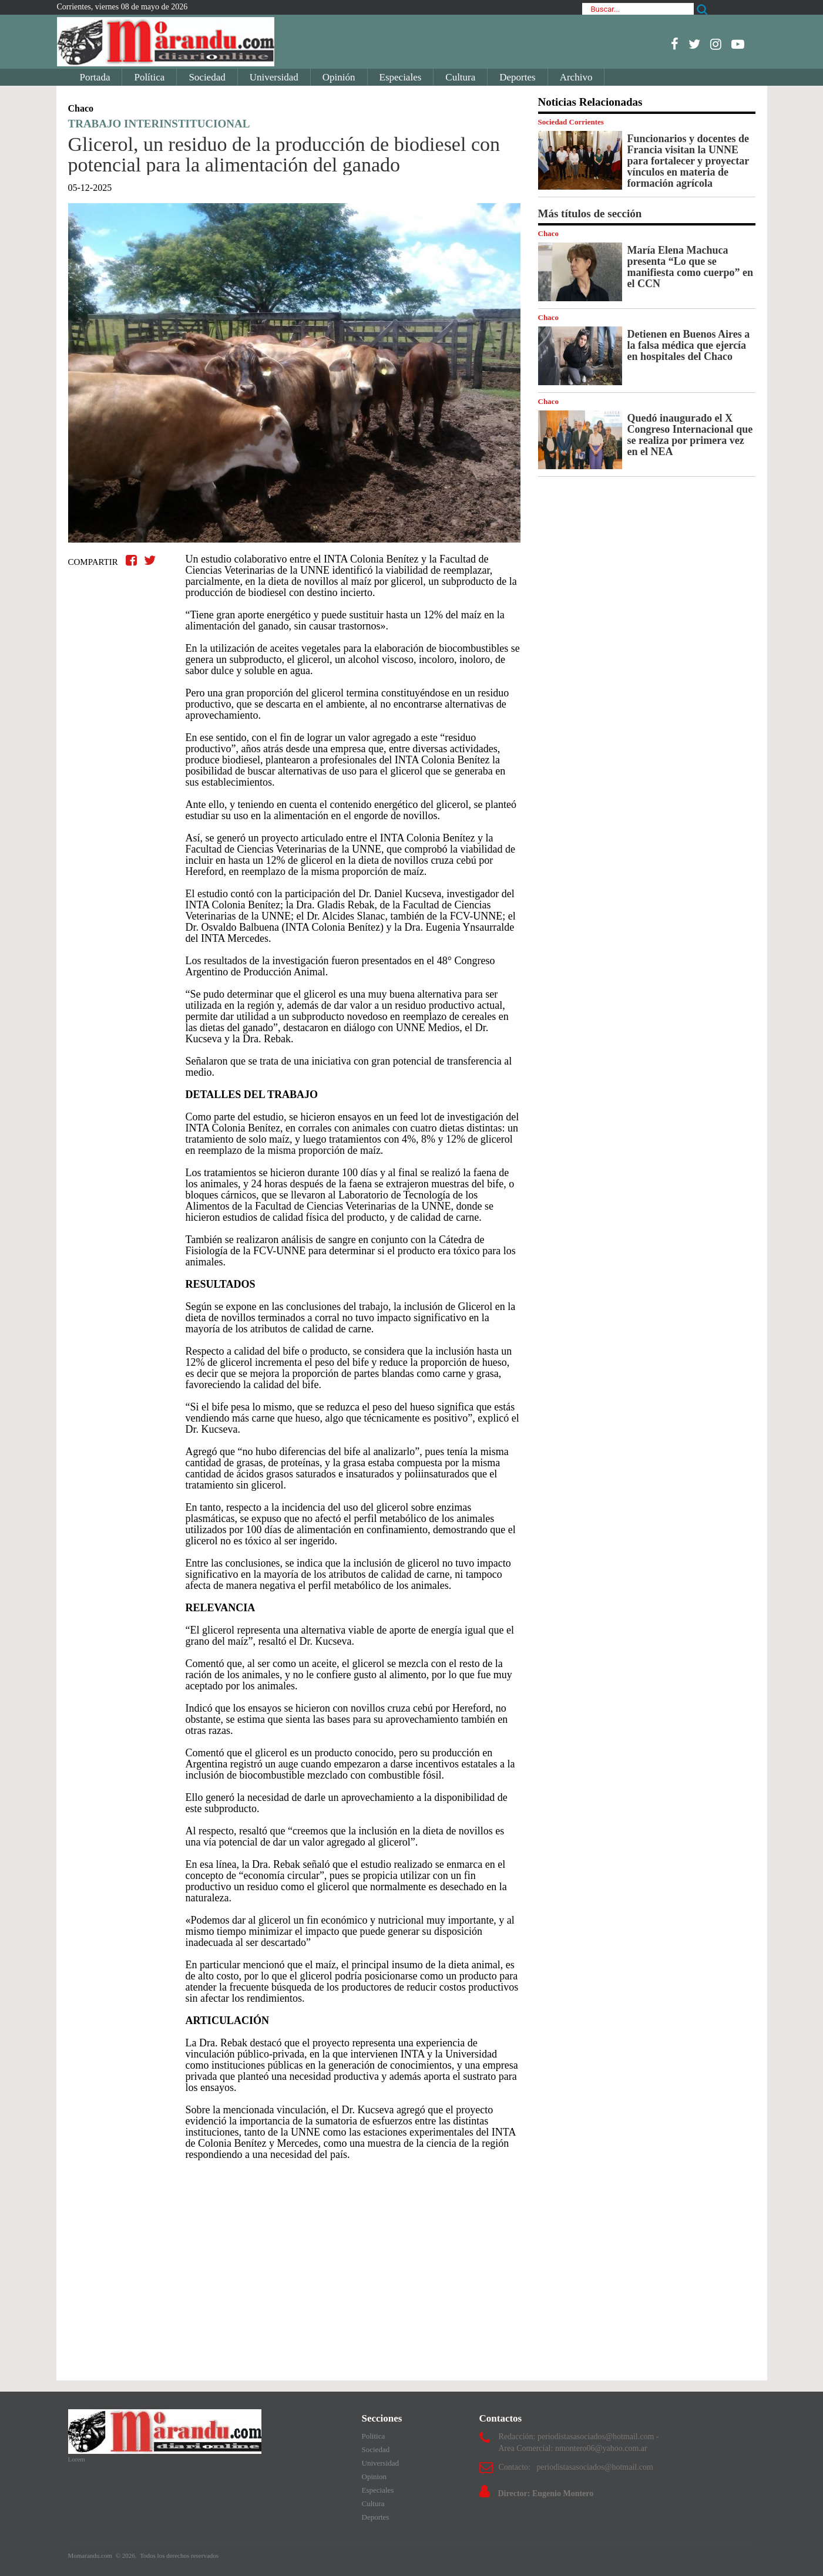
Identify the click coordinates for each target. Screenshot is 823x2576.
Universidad (274, 77)
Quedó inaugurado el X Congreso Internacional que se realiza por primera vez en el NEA (690, 434)
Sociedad (207, 77)
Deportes (517, 77)
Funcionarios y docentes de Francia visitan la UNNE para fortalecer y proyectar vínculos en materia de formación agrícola (688, 161)
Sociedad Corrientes (571, 121)
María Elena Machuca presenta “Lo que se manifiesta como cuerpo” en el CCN (690, 266)
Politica (373, 2436)
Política (149, 77)
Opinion (374, 2476)
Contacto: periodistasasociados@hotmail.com (576, 2467)
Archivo (576, 77)
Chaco (548, 233)
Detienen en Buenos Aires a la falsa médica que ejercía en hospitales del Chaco (688, 345)
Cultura (460, 77)
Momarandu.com (91, 2555)
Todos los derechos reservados (179, 2555)
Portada (95, 77)
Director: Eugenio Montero (546, 2493)
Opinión (339, 77)
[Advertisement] (294, 2265)
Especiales (400, 77)
